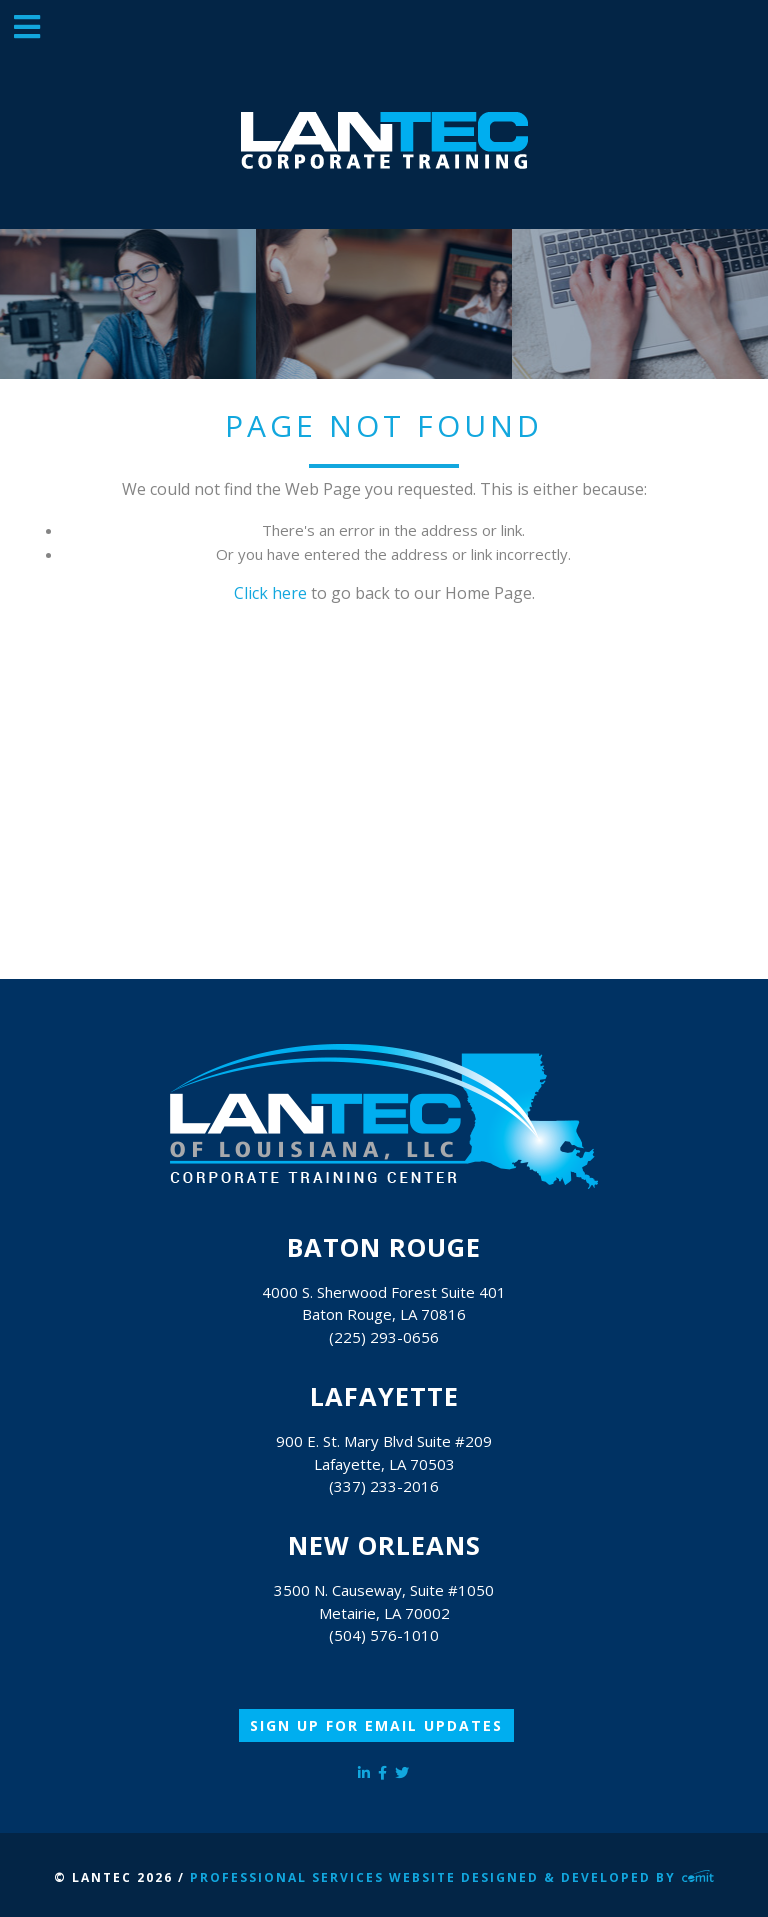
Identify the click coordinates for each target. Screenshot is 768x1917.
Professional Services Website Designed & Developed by (452, 1877)
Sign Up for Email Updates (376, 1725)
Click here (270, 593)
